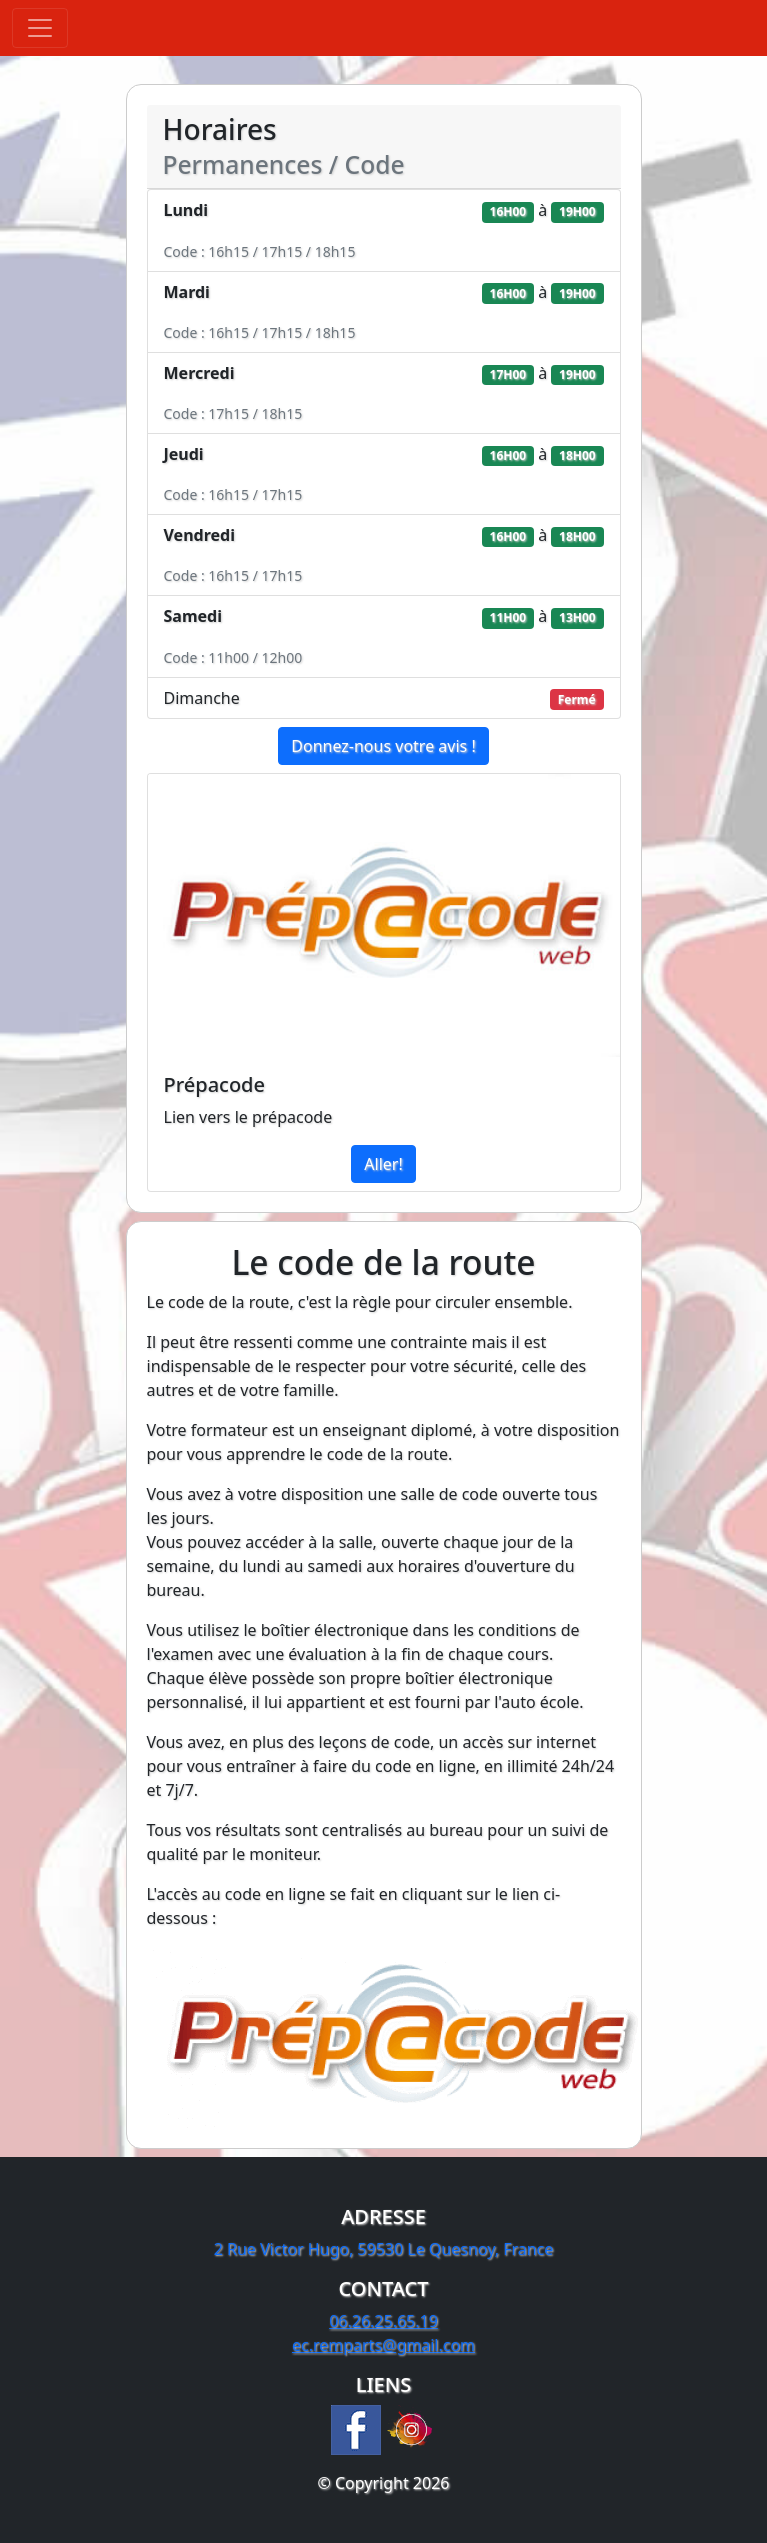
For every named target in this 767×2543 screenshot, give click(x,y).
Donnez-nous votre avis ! (383, 746)
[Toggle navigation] (40, 28)
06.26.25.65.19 (383, 2321)
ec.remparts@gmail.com (383, 2345)
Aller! (383, 1164)
